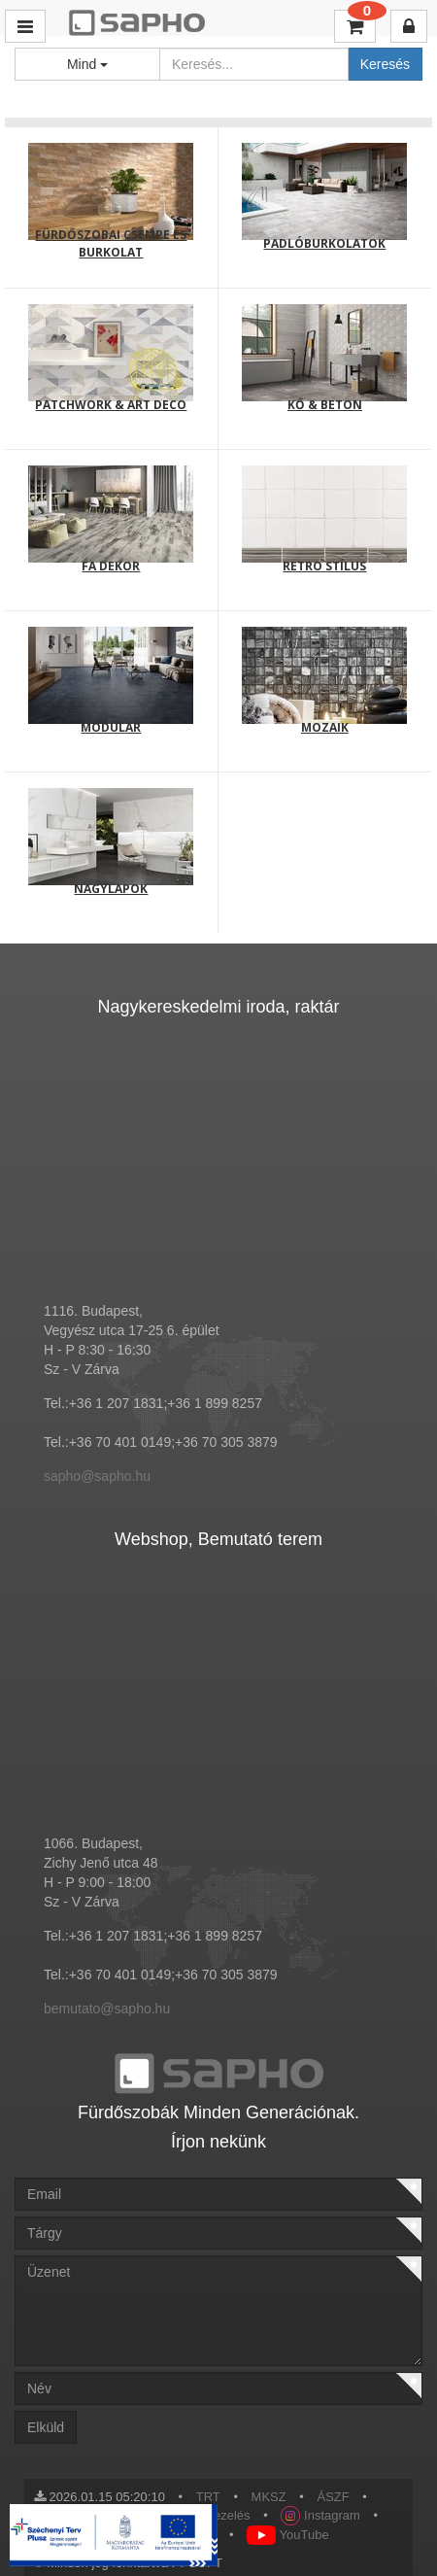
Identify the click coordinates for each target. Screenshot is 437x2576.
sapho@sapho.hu (97, 1476)
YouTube (287, 2534)
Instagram (320, 2515)
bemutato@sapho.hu (107, 2008)
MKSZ (269, 2497)
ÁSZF (334, 2497)
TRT (208, 2497)
